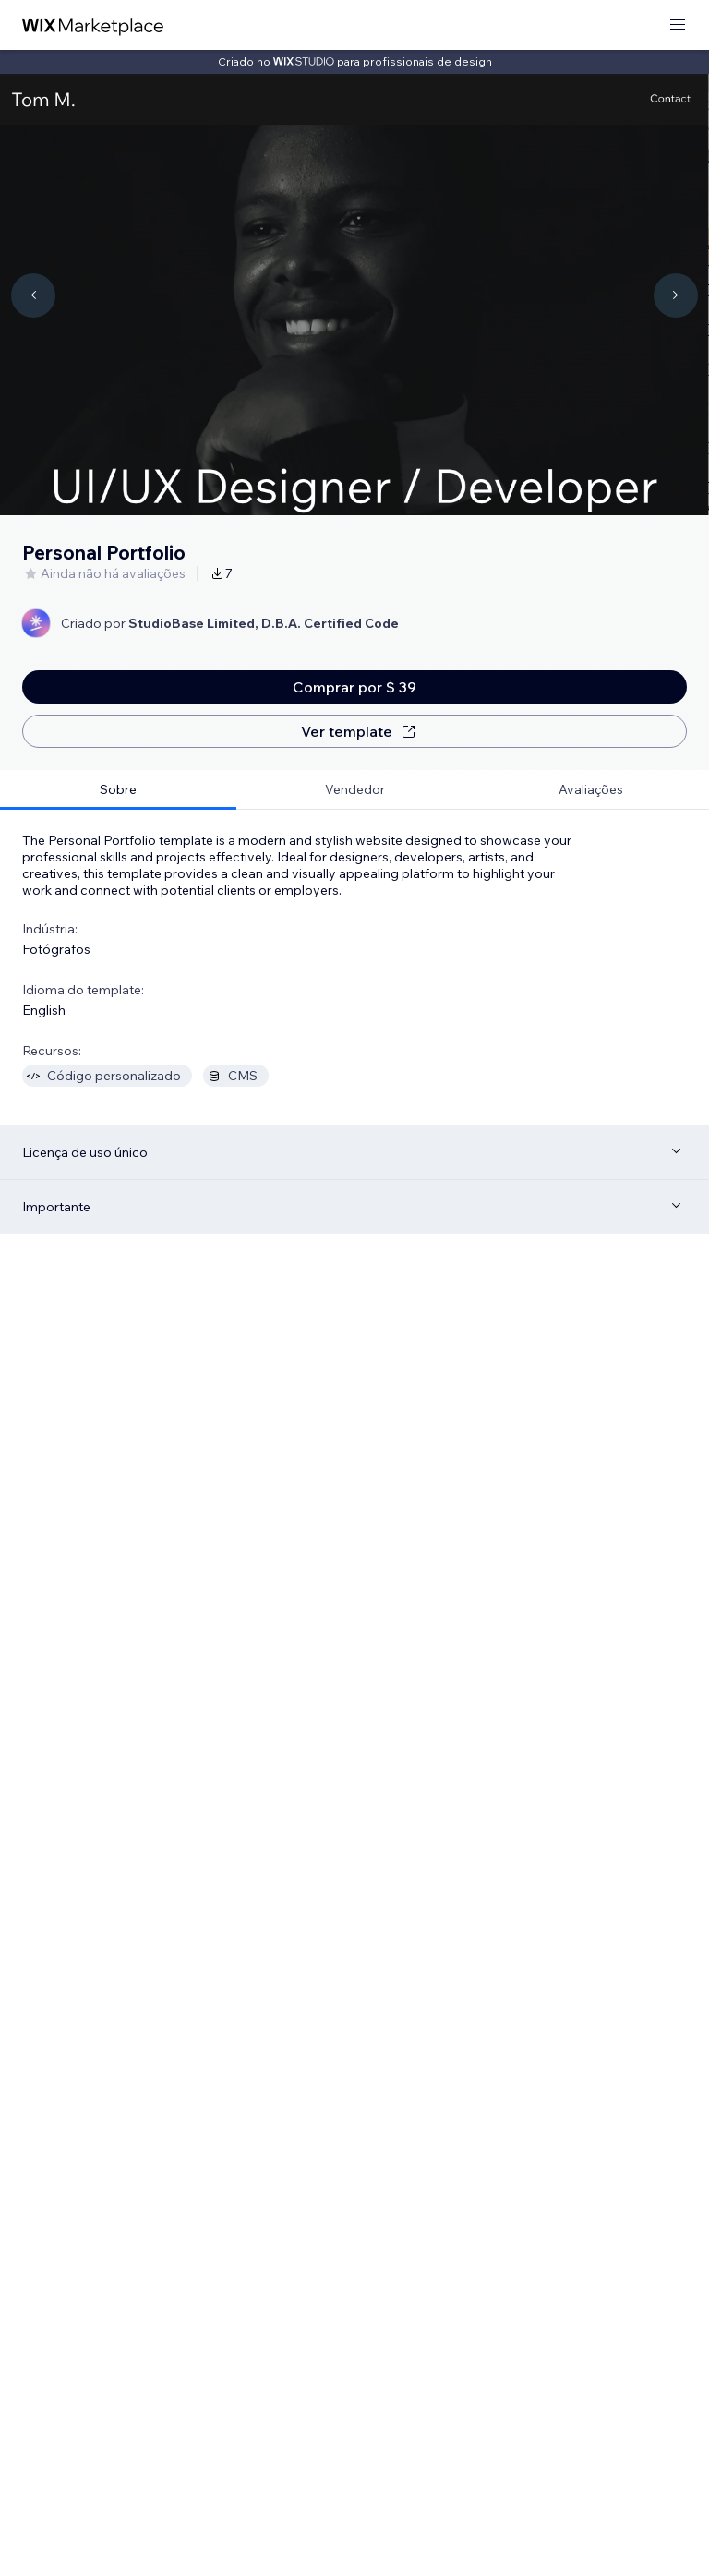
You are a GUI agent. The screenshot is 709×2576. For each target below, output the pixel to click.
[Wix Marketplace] (93, 25)
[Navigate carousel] (33, 295)
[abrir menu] (678, 25)
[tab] (118, 790)
